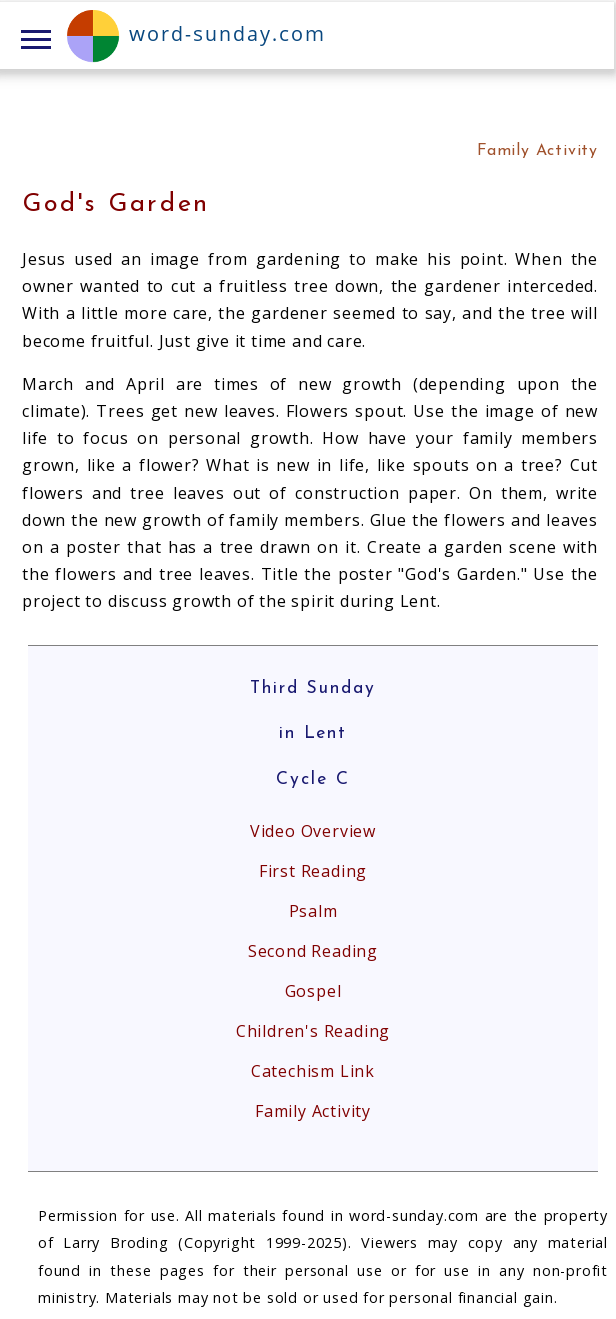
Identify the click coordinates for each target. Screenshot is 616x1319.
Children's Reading (313, 1031)
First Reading (313, 871)
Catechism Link (313, 1071)
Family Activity (313, 1111)
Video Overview (313, 831)
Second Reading (313, 951)
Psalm (313, 911)
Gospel (313, 991)
